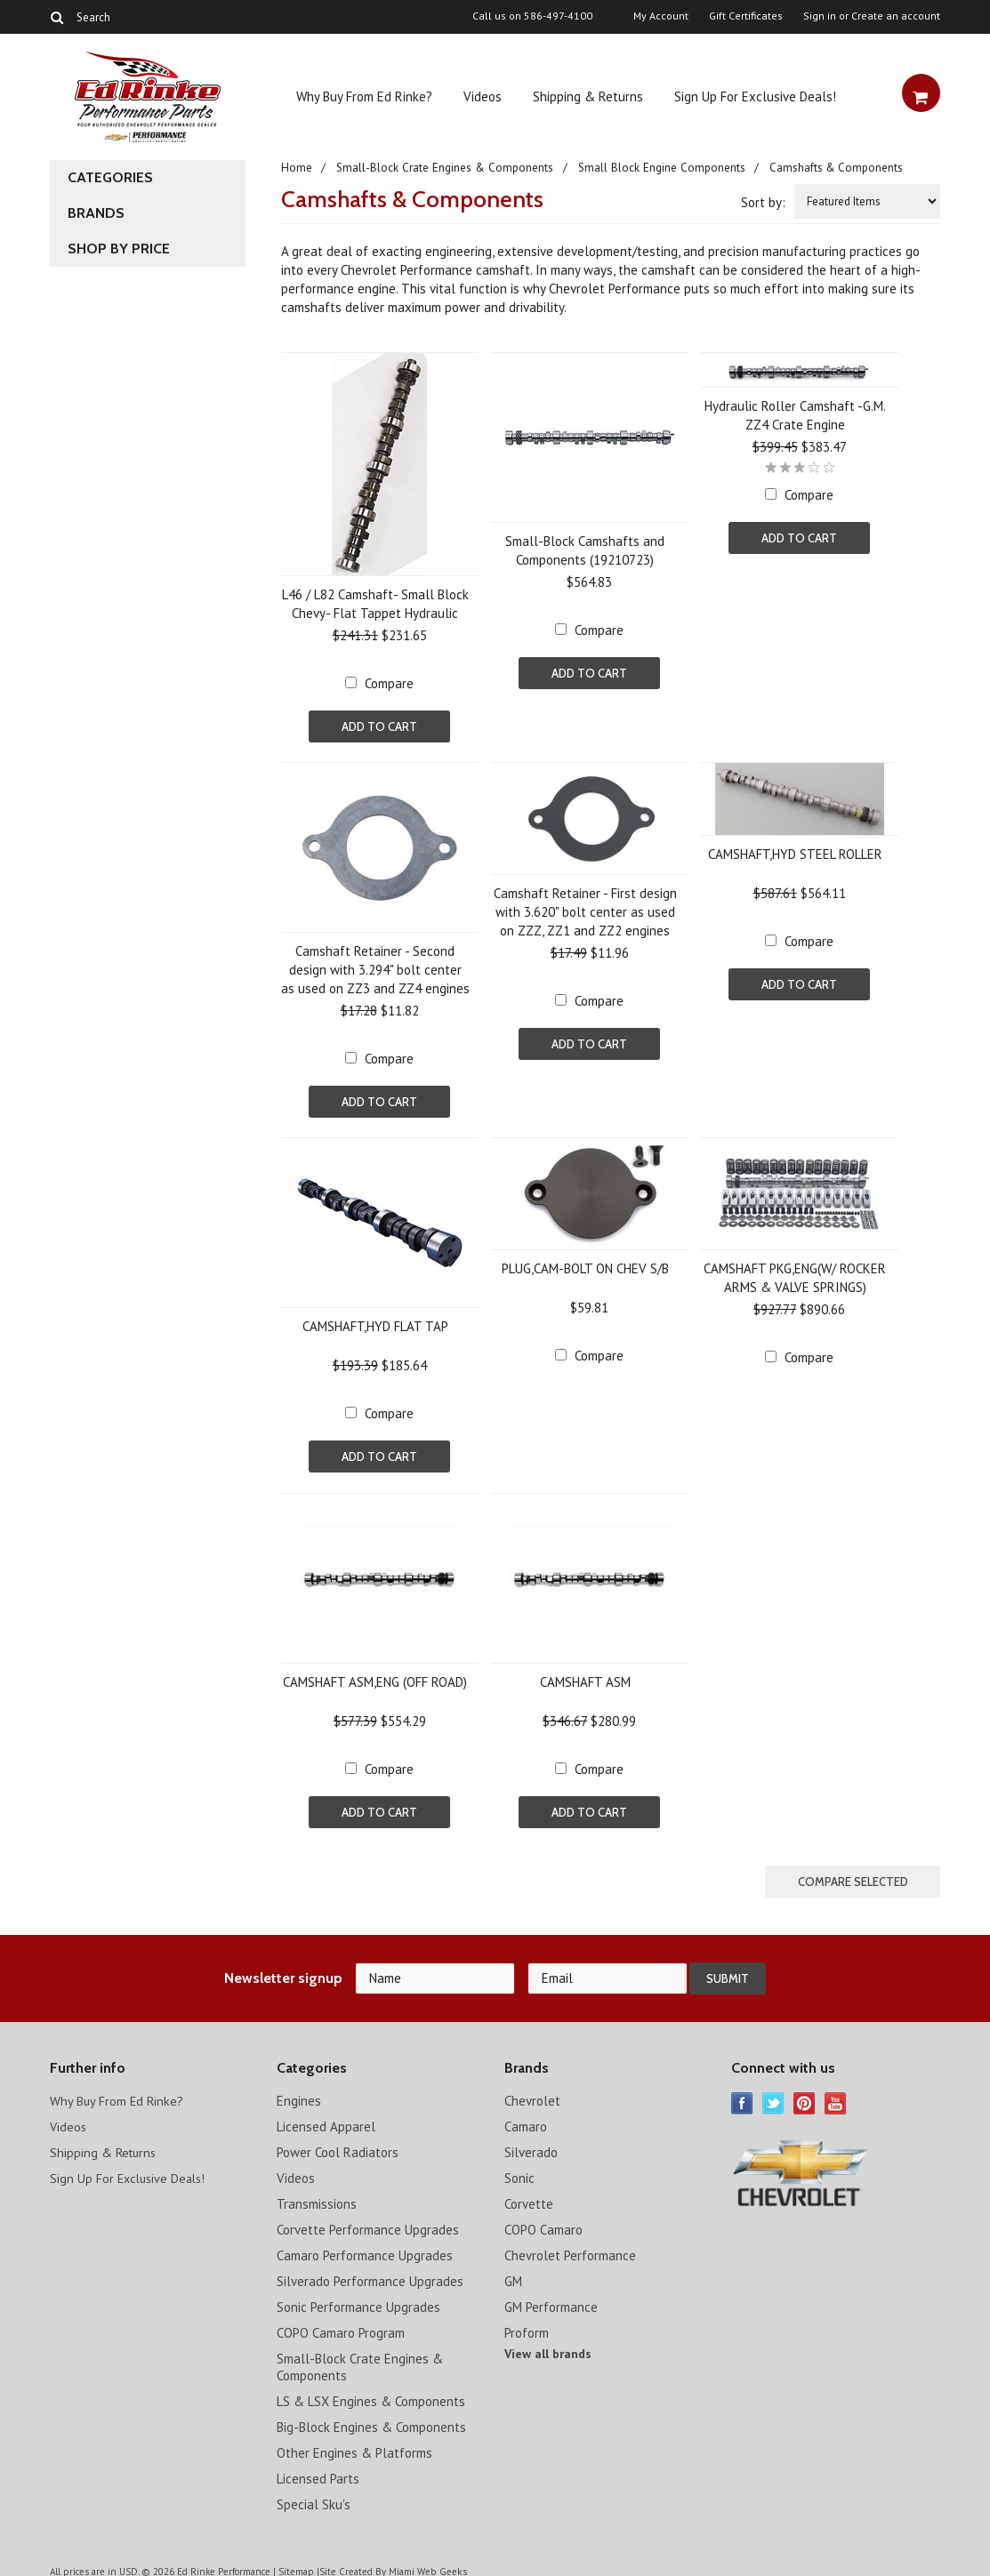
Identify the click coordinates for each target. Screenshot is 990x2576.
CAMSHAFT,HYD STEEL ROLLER (795, 852)
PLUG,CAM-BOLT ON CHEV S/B (585, 1264)
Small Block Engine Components (660, 167)
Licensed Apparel (326, 2116)
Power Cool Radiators (337, 2142)
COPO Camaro (543, 2219)
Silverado (531, 2142)
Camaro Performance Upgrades (365, 2245)
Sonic (519, 2168)
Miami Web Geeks (427, 2562)
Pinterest (804, 2093)
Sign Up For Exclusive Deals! (755, 96)
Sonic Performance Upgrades (358, 2297)
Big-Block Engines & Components (371, 2417)
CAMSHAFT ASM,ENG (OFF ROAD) (375, 1675)
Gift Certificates (746, 16)
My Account (660, 16)
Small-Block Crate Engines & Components (444, 167)
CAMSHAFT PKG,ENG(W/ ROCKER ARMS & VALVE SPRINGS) (795, 1274)
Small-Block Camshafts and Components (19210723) (584, 550)
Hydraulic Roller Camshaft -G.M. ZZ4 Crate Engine (795, 415)
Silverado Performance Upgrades (370, 2271)
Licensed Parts (318, 2468)
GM (513, 2271)
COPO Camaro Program (341, 2323)
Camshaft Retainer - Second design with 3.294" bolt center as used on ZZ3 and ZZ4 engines (375, 968)
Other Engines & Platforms (354, 2443)
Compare (389, 683)
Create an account (895, 16)
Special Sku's (313, 2494)
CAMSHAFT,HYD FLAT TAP (375, 1322)
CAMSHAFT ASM (585, 1675)
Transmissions (317, 2194)
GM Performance (551, 2297)
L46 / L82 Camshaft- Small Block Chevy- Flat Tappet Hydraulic (375, 604)
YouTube (836, 2093)
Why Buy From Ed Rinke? (364, 96)
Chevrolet (532, 2090)
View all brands (548, 2344)
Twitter (773, 2093)
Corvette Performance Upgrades (368, 2219)
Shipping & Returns (588, 96)
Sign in (819, 16)
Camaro (525, 2116)
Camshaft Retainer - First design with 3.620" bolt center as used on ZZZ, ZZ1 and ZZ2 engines (585, 910)
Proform (526, 2323)
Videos (482, 96)
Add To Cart (379, 726)
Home (296, 167)
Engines (299, 2090)
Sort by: (763, 202)
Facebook (742, 2093)
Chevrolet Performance (570, 2245)
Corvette (528, 2194)
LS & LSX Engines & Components (371, 2391)
